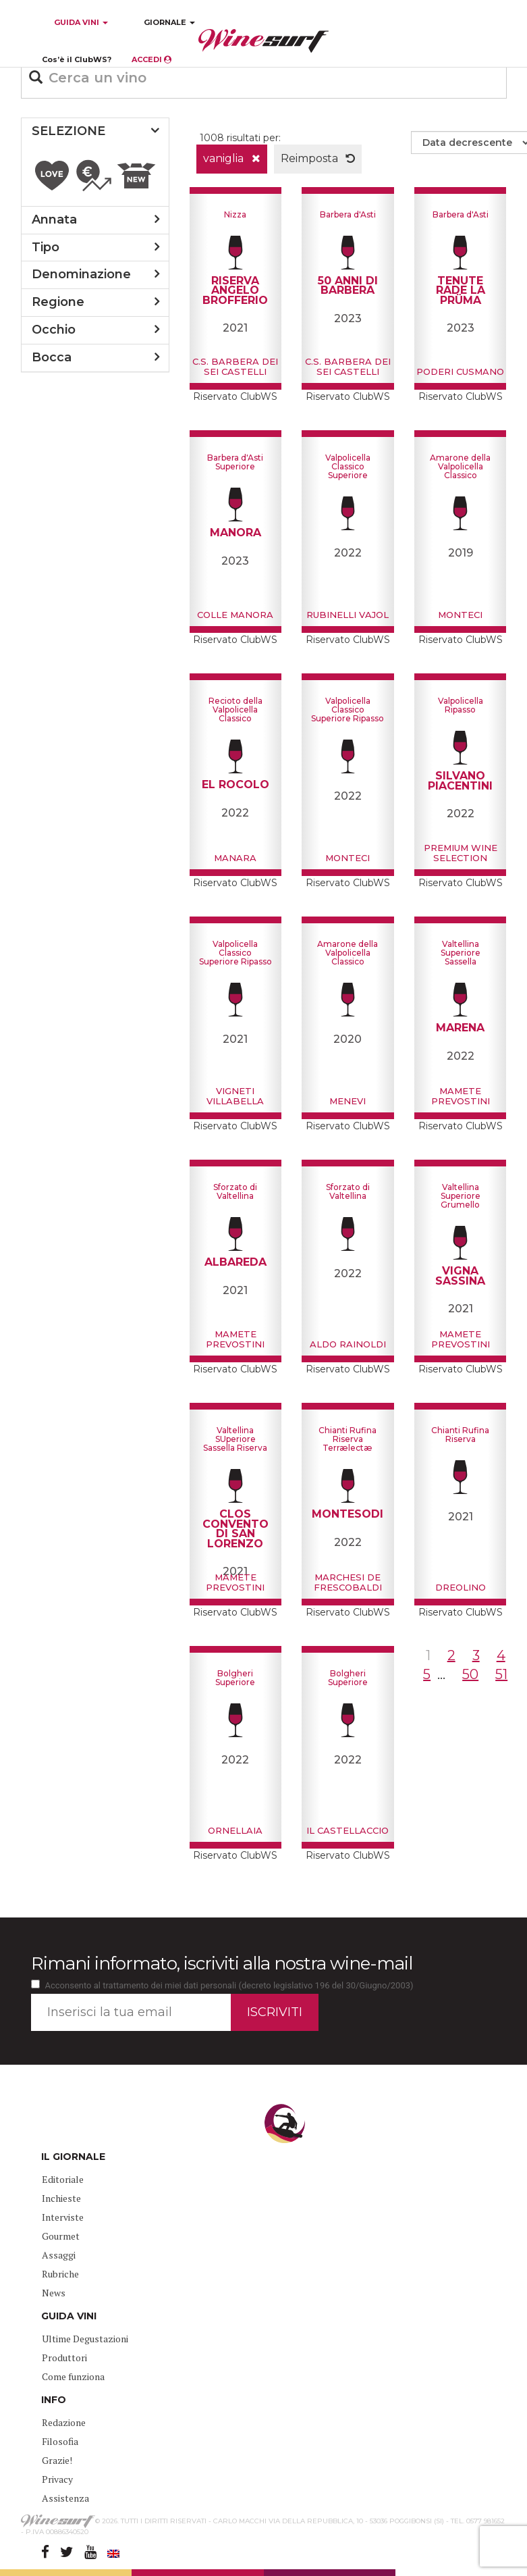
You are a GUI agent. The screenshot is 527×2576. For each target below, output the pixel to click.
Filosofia (60, 2441)
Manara (235, 857)
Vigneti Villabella (235, 1095)
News (53, 2292)
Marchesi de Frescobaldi (348, 1582)
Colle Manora (235, 614)
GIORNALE (169, 22)
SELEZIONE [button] (68, 131)
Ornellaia (235, 1830)
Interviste (63, 2217)
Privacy (57, 2479)
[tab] (95, 131)
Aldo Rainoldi (348, 1344)
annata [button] (54, 219)
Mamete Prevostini (460, 1095)
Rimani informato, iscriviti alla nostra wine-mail (221, 1963)
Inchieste (61, 2198)
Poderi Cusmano (460, 371)
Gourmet (61, 2236)
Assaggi (59, 2254)
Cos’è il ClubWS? (76, 59)
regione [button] (58, 301)
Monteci (460, 614)
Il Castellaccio (347, 1830)
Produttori (64, 2357)
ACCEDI (151, 59)
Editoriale (63, 2179)
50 (470, 1674)
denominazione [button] (81, 274)
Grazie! (57, 2460)
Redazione (64, 2422)
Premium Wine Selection (460, 852)
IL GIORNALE (73, 2156)
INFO (53, 2400)
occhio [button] (54, 329)
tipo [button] (45, 247)
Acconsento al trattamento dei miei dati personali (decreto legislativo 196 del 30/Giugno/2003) (229, 1985)
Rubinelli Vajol (347, 614)
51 (501, 1674)
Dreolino (460, 1587)
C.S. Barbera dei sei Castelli (235, 366)
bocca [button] (52, 357)
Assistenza (65, 2498)
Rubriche (60, 2273)
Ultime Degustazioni (85, 2338)
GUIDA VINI (80, 22)
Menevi (347, 1101)
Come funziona (73, 2376)
